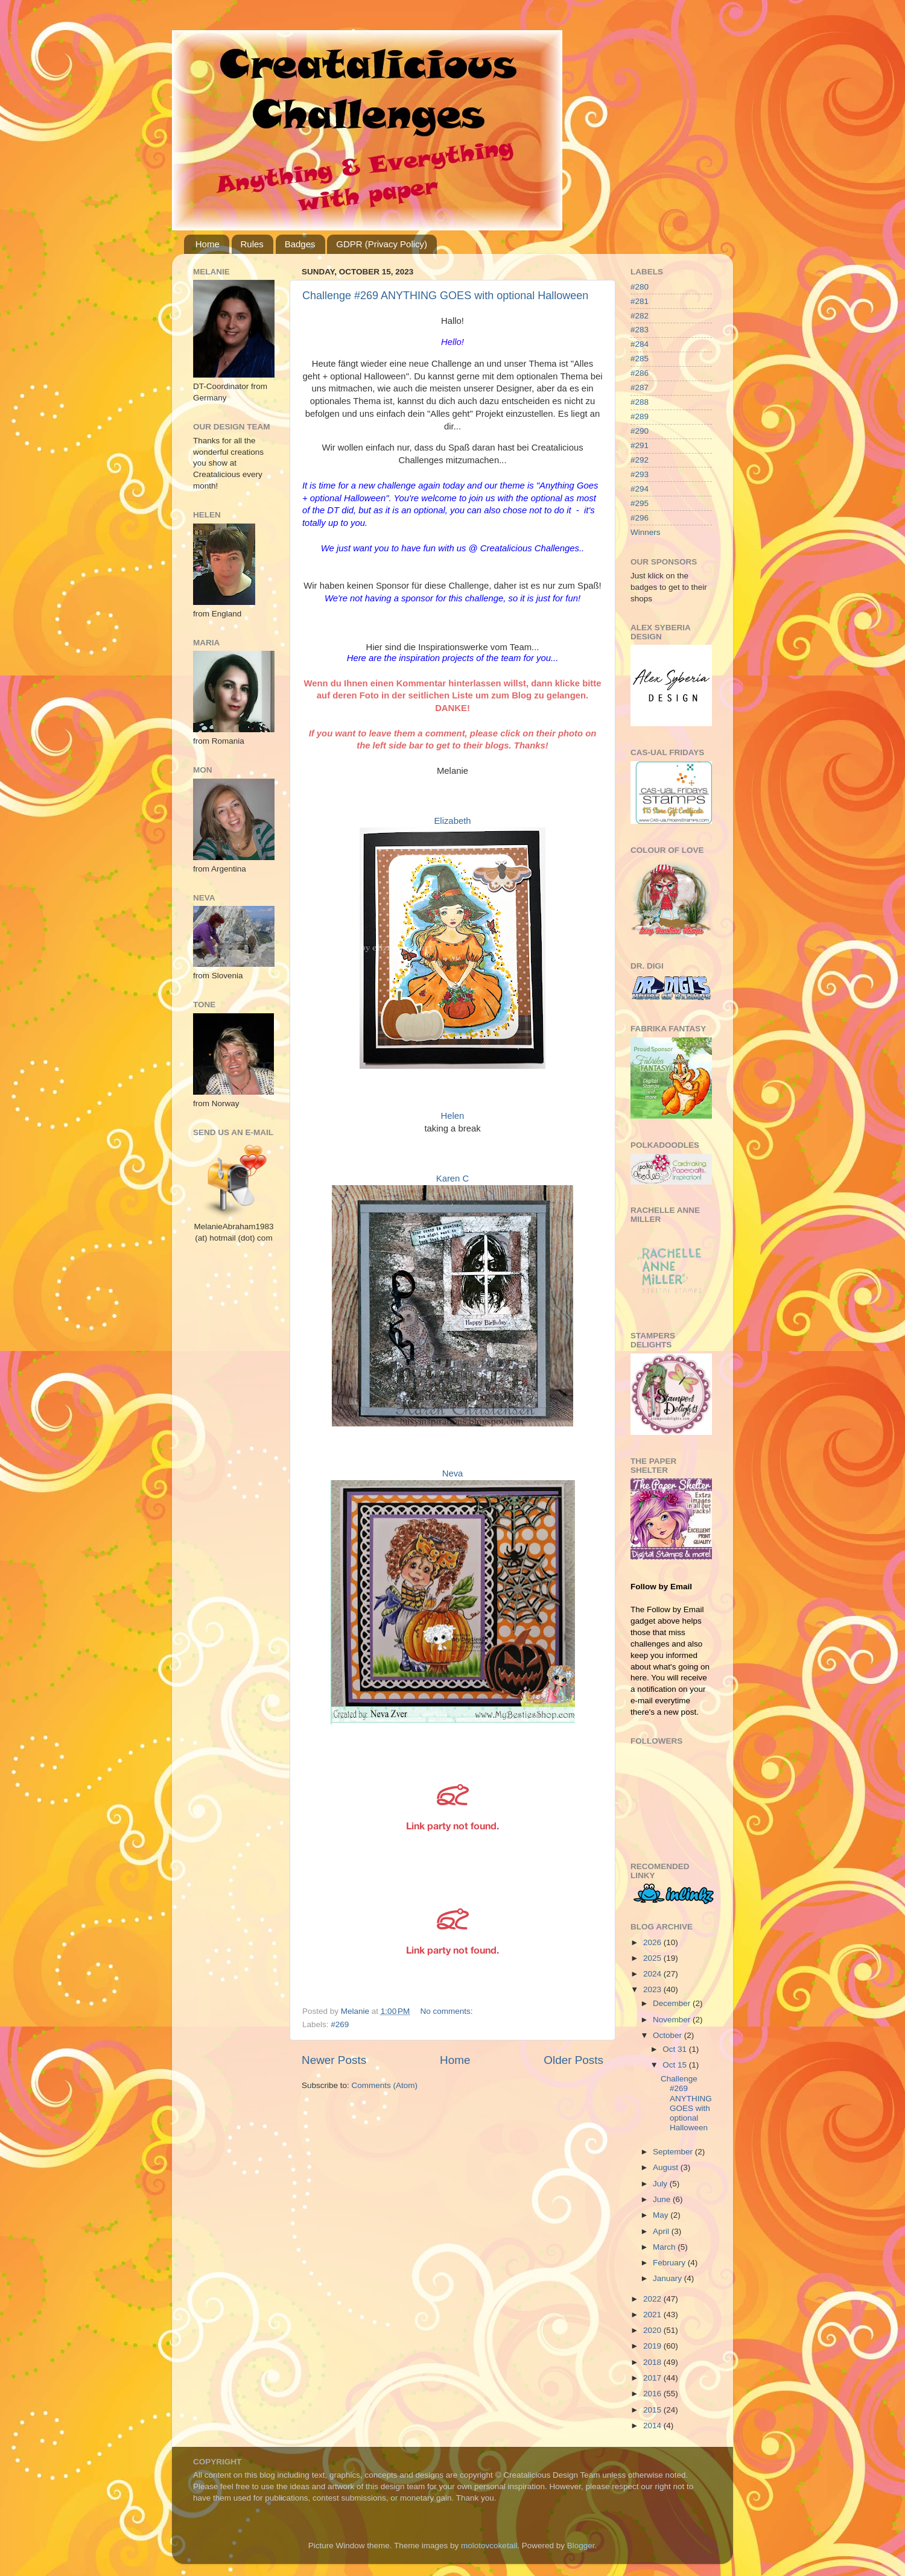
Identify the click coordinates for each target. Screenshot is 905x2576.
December (673, 2003)
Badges (300, 244)
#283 (639, 329)
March (665, 2247)
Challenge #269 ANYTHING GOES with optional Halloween (445, 296)
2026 (653, 1942)
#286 (639, 373)
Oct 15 (675, 2064)
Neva (452, 1473)
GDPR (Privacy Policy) (381, 244)
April (662, 2231)
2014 (653, 2425)
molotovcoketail (489, 2545)
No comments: (448, 2011)
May (661, 2215)
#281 (639, 301)
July (661, 2183)
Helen (453, 1116)
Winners (645, 532)
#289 (639, 416)
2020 (653, 2330)
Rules (252, 244)
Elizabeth (452, 821)
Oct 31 (675, 2049)
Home (207, 244)
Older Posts (573, 2060)
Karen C (452, 1178)
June (663, 2199)
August (667, 2167)
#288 (639, 402)
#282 (639, 315)
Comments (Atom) (385, 2085)
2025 (653, 1958)
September (674, 2151)
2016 (653, 2393)
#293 (639, 474)
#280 (639, 286)
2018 (653, 2362)
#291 (639, 445)
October (668, 2035)
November (673, 2019)
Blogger (581, 2545)
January (668, 2278)
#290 (639, 430)
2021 (653, 2314)
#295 (639, 503)
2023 (653, 1989)
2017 (653, 2377)
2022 (653, 2298)
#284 (639, 344)
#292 (639, 459)
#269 (340, 2024)
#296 (639, 517)
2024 (653, 1973)
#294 (639, 488)
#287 (639, 387)
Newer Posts (334, 2060)
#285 (639, 358)
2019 (653, 2345)
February (670, 2262)
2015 (653, 2409)
